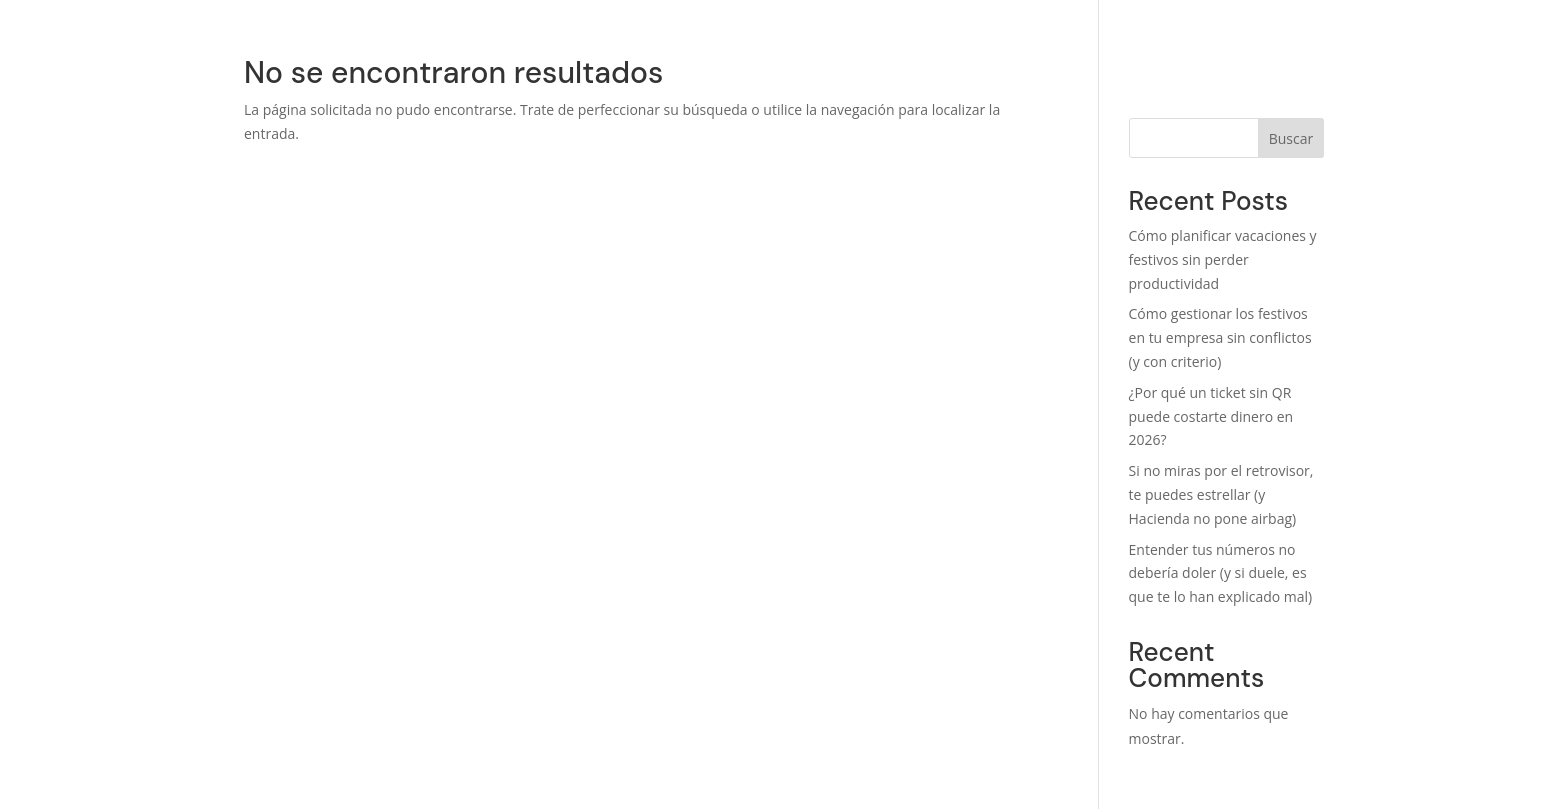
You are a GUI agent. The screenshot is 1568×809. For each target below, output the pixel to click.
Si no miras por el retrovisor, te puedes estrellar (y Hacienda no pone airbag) (1221, 494)
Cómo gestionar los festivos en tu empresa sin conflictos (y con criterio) (1220, 337)
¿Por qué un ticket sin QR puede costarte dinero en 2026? (1211, 416)
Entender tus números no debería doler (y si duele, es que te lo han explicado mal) (1221, 573)
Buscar (1291, 138)
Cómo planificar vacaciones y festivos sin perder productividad (1223, 259)
